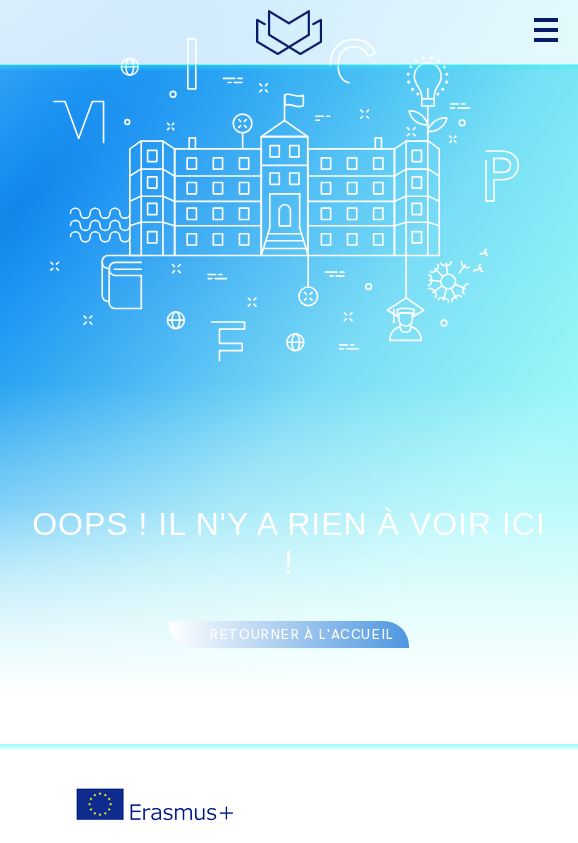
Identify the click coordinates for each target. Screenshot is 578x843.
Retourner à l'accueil (301, 634)
